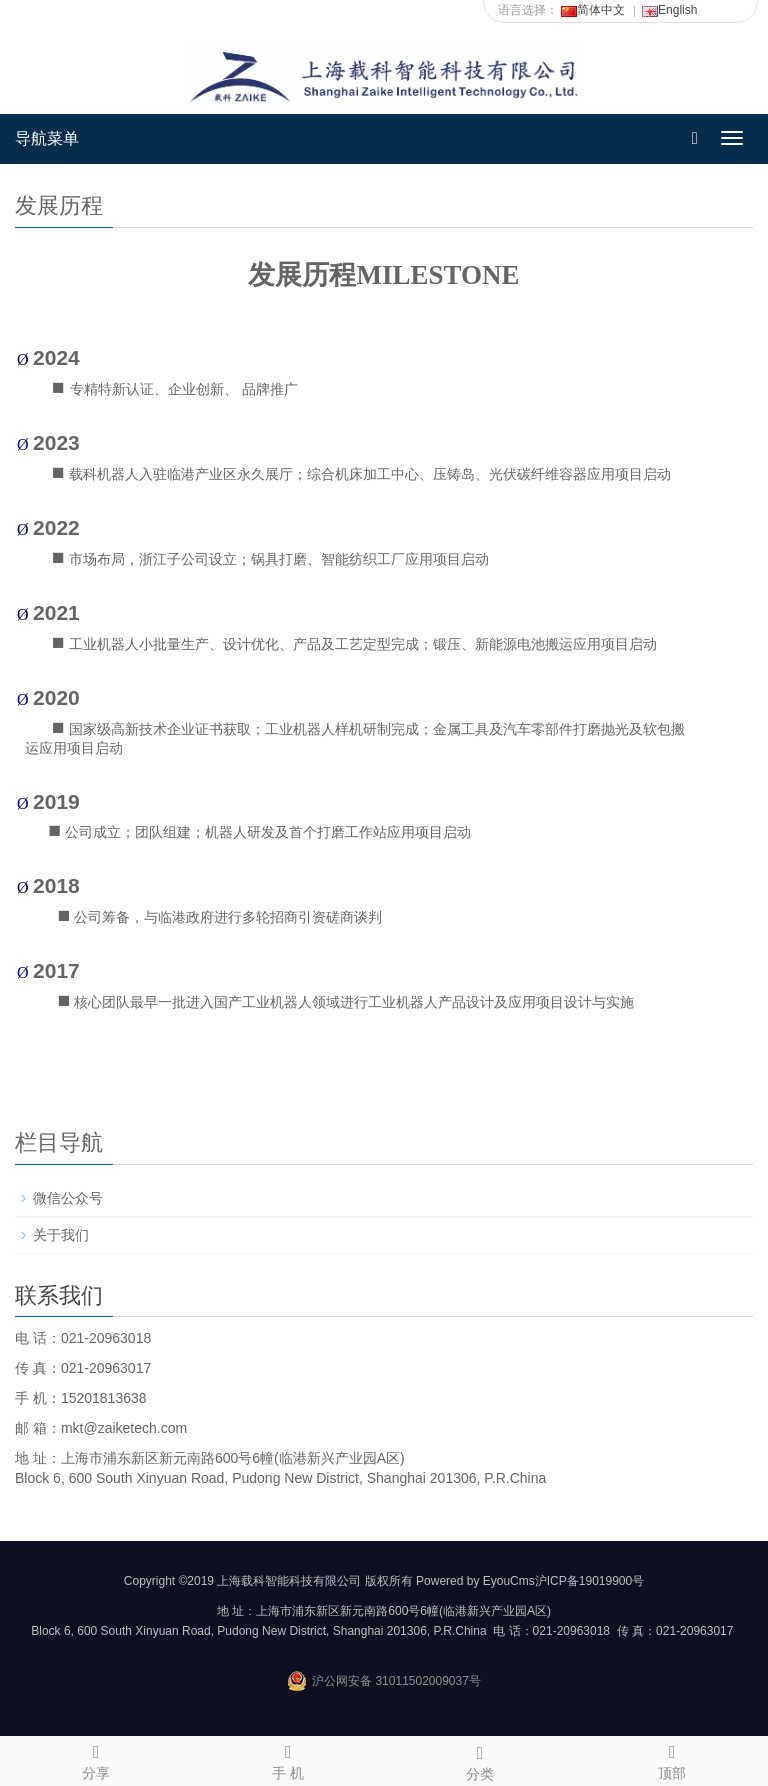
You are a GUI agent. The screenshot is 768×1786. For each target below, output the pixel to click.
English (669, 10)
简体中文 (593, 10)
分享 (96, 1759)
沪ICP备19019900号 (589, 1581)
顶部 (672, 1759)
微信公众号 (68, 1198)
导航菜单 (47, 138)
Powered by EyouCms (474, 1581)
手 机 (288, 1759)
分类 (480, 1760)
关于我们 (61, 1235)
